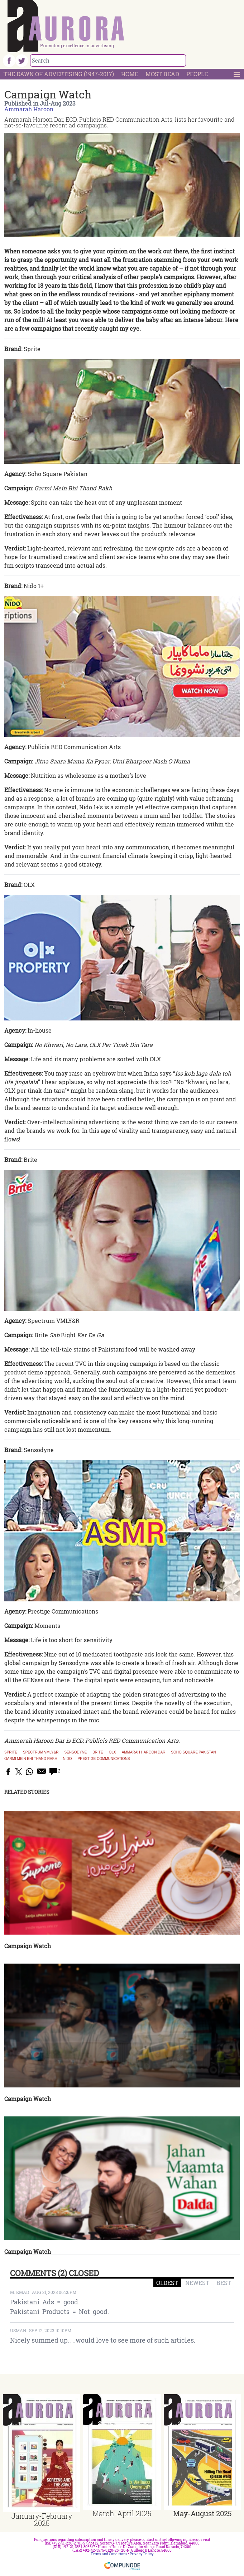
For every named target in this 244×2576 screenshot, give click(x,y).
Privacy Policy (142, 2554)
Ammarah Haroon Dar (144, 1752)
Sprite (10, 1752)
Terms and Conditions (109, 2554)
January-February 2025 (41, 2519)
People (197, 74)
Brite (97, 1752)
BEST (223, 2282)
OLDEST (167, 2282)
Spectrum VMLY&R (40, 1752)
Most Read (162, 74)
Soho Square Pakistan (193, 1752)
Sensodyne (75, 1752)
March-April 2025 (121, 2513)
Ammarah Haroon (28, 109)
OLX (112, 1752)
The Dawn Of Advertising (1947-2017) (59, 74)
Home (129, 74)
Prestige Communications (104, 1759)
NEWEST (197, 2282)
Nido (67, 1759)
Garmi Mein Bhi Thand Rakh (30, 1759)
